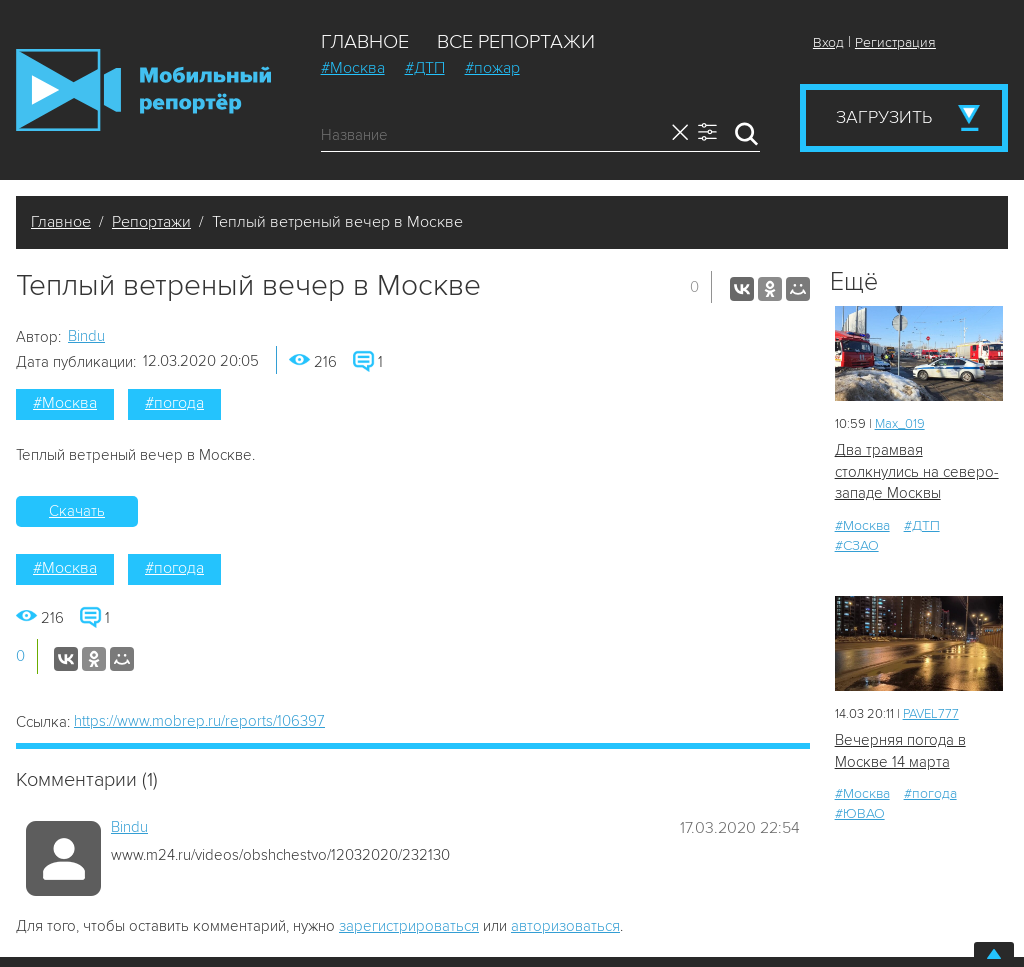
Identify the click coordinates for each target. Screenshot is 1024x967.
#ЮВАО (860, 813)
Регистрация (895, 42)
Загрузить (884, 117)
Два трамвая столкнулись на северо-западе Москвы (917, 471)
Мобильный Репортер (143, 90)
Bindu (86, 336)
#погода (174, 403)
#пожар (492, 68)
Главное (365, 42)
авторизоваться (565, 926)
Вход (828, 42)
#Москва (353, 68)
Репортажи (151, 222)
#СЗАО (857, 545)
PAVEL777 (931, 714)
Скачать (77, 511)
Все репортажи (516, 42)
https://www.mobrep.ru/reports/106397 (199, 721)
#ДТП (425, 68)
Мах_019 (900, 424)
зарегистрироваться (409, 926)
